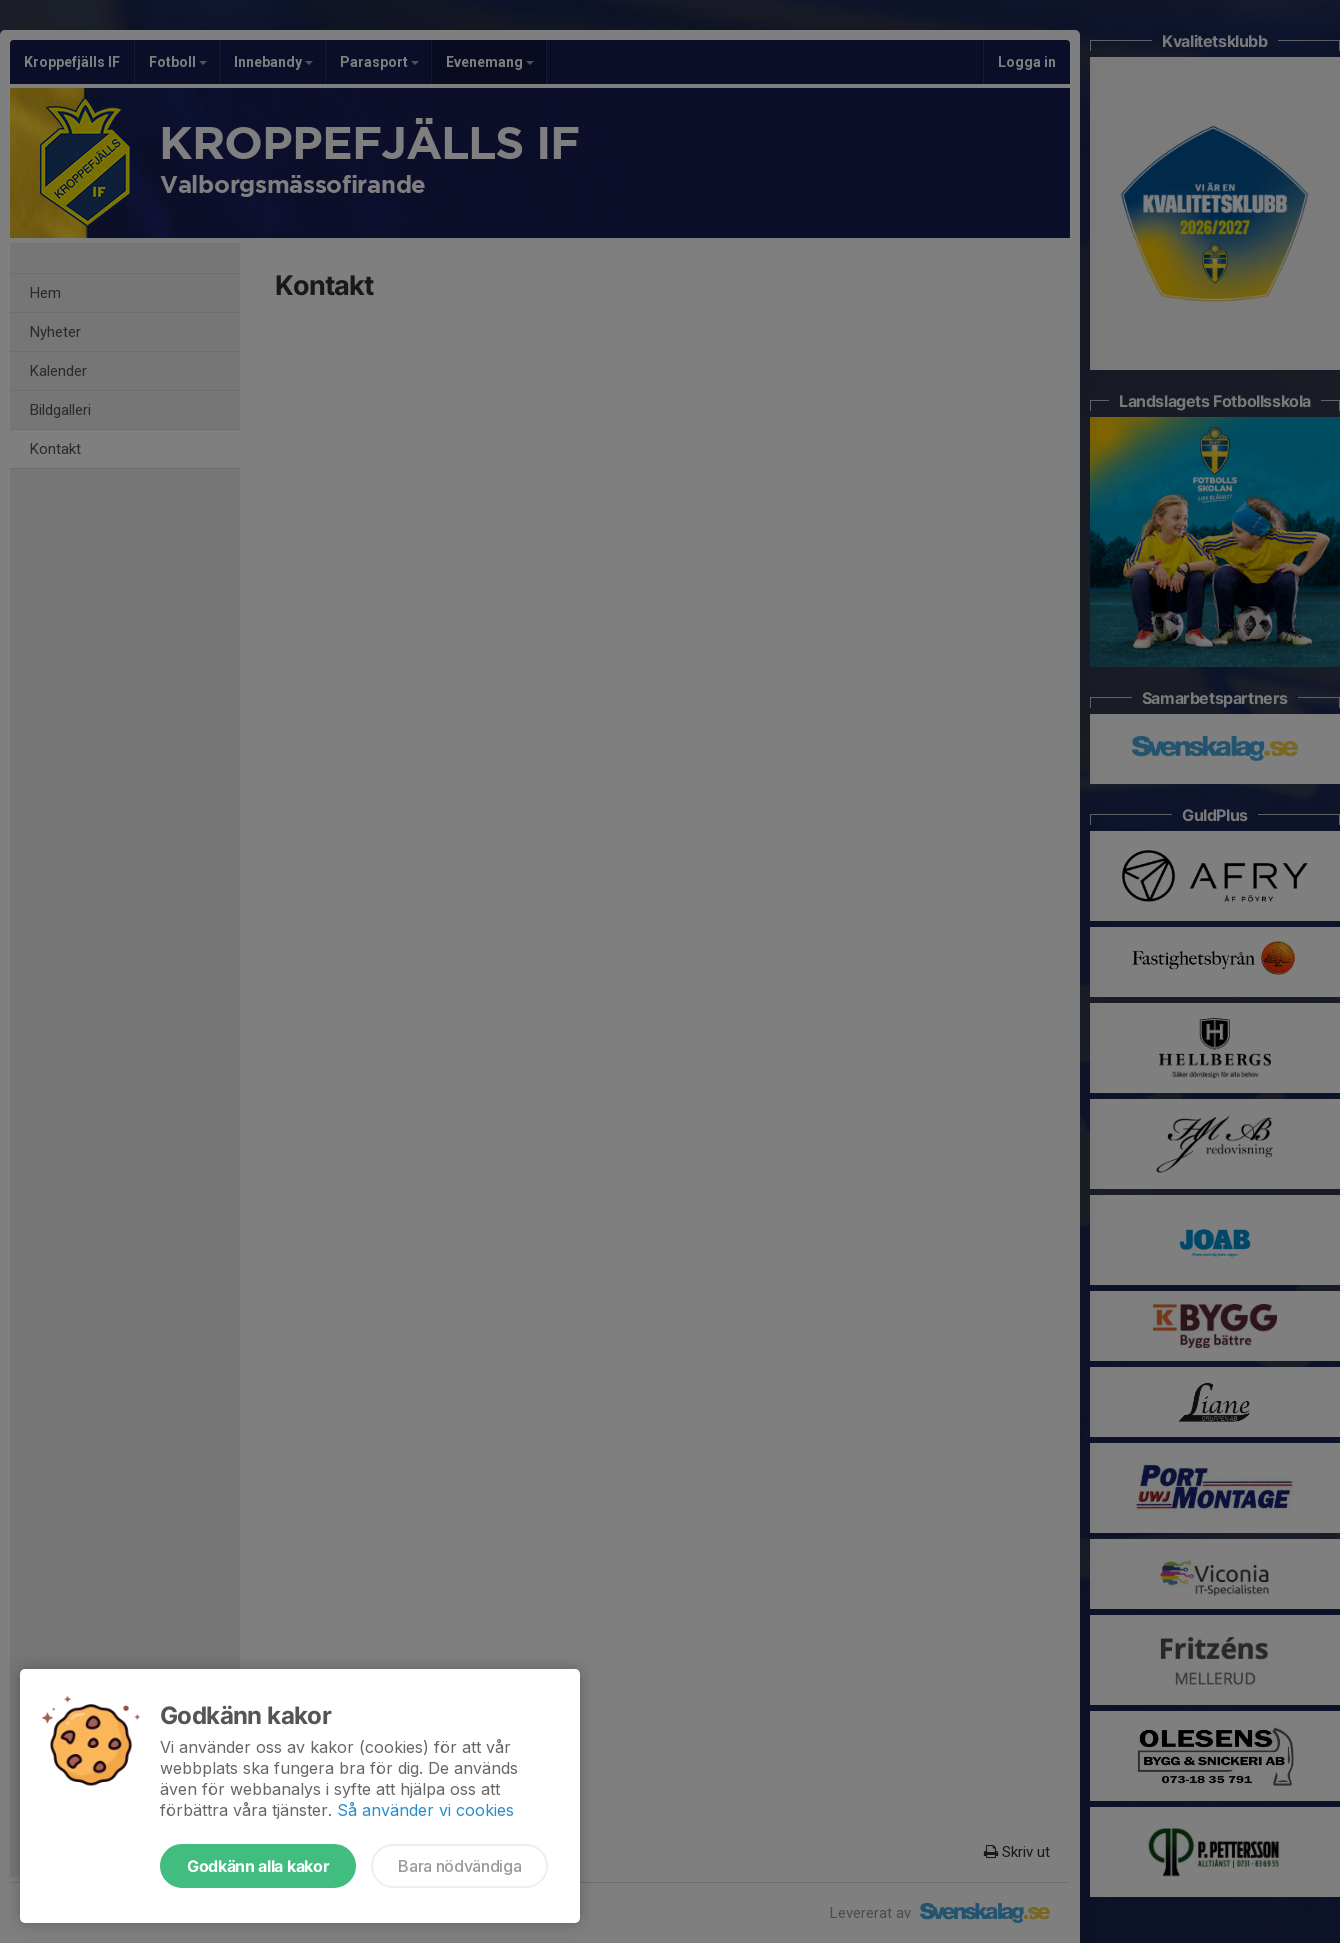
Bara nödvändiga (459, 1866)
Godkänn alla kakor (258, 1866)
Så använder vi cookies (425, 1810)
